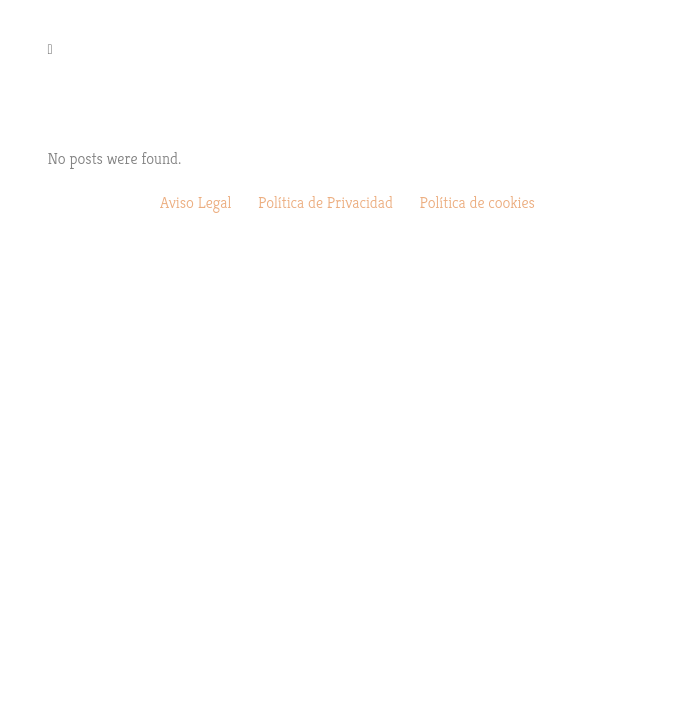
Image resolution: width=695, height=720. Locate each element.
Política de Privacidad (325, 202)
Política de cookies (477, 202)
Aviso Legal (195, 202)
